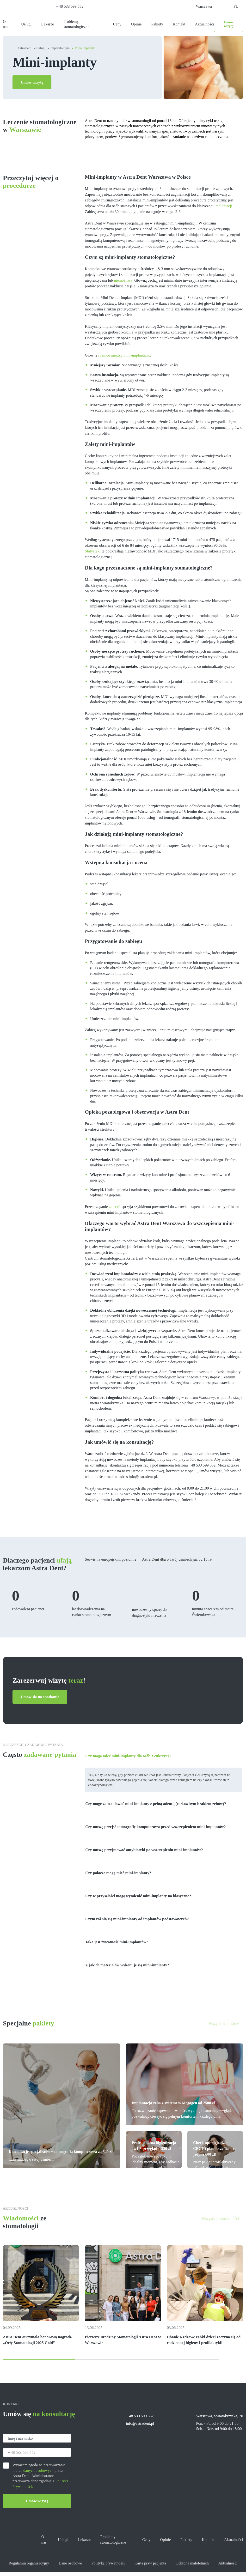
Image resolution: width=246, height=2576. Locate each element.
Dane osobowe (70, 2567)
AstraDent (24, 48)
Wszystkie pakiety (215, 2028)
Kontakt (179, 24)
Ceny (117, 24)
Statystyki (93, 551)
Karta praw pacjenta (150, 2567)
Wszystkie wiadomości (212, 2223)
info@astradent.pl (140, 2427)
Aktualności (204, 24)
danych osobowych (39, 2485)
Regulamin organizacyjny (29, 2567)
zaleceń (115, 1207)
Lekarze (47, 24)
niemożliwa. (123, 280)
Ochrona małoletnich (192, 2567)
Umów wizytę (229, 24)
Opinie (136, 24)
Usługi (26, 24)
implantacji (223, 206)
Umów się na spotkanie (40, 1697)
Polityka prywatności (108, 2567)
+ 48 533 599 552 (70, 6)
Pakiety (157, 24)
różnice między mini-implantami (124, 355)
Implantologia (60, 48)
